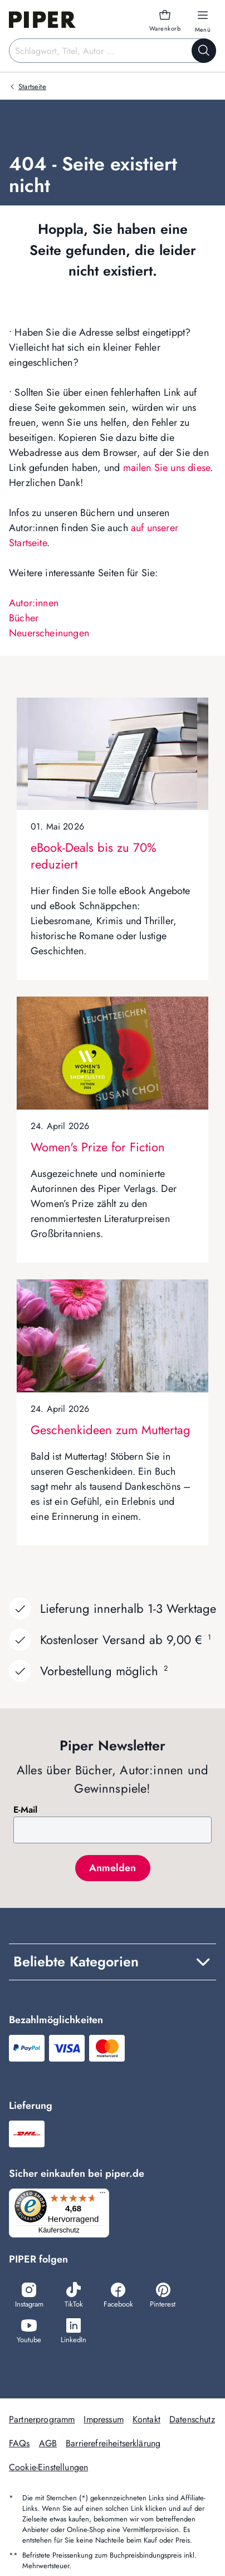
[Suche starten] (204, 50)
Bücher (23, 618)
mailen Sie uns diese (167, 467)
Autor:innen (33, 603)
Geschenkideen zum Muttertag (110, 1430)
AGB (48, 2443)
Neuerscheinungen (49, 633)
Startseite (32, 86)
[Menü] (102, 2195)
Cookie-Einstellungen (48, 2467)
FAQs (19, 2443)
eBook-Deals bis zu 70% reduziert (93, 855)
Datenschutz (192, 2419)
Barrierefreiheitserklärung (113, 2443)
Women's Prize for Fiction (98, 1147)
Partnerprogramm (42, 2419)
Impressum (103, 2419)
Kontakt (146, 2419)
